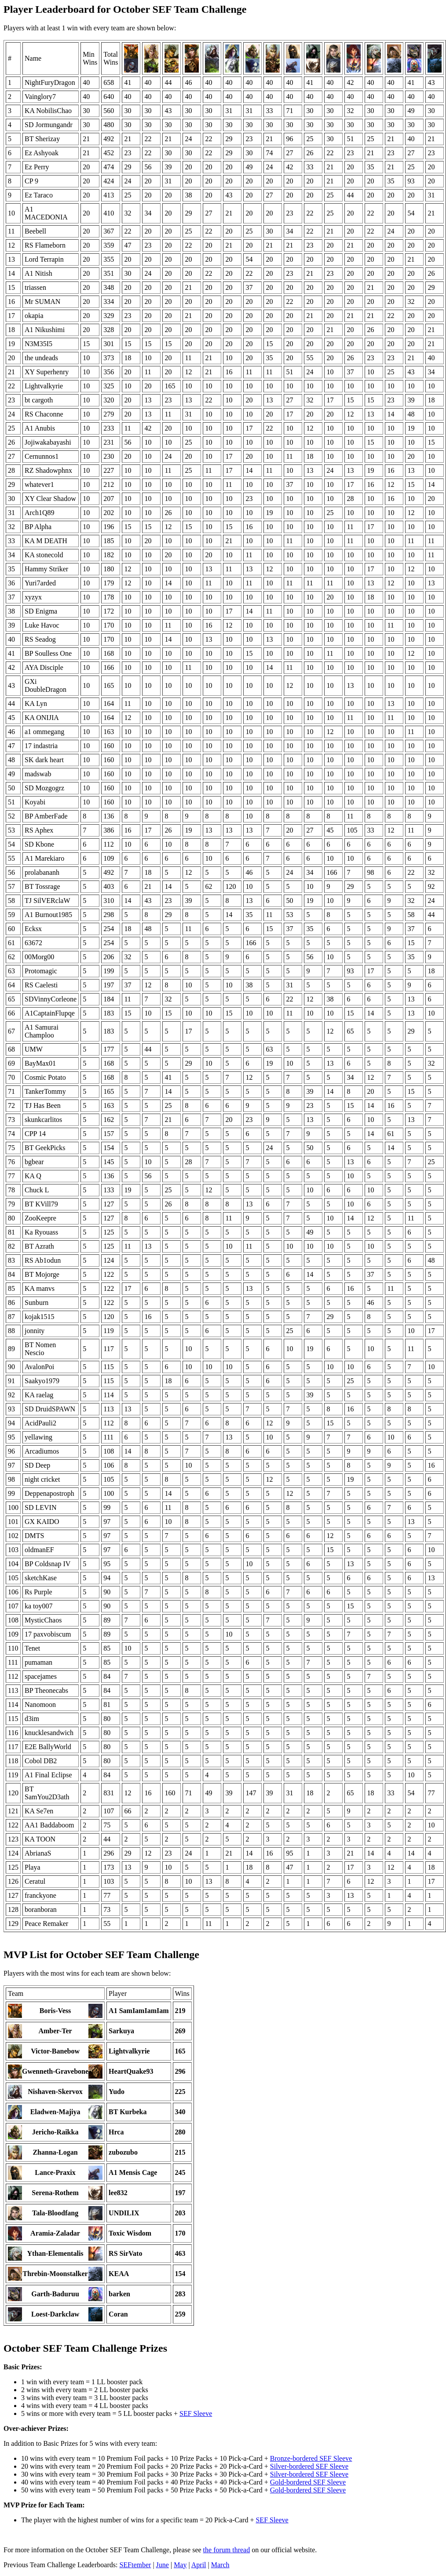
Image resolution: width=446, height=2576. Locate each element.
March (220, 2565)
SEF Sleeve (195, 2413)
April (198, 2565)
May (180, 2565)
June (162, 2565)
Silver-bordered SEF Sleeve (309, 2466)
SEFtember (135, 2565)
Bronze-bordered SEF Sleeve (311, 2458)
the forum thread (226, 2550)
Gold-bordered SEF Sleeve (308, 2482)
